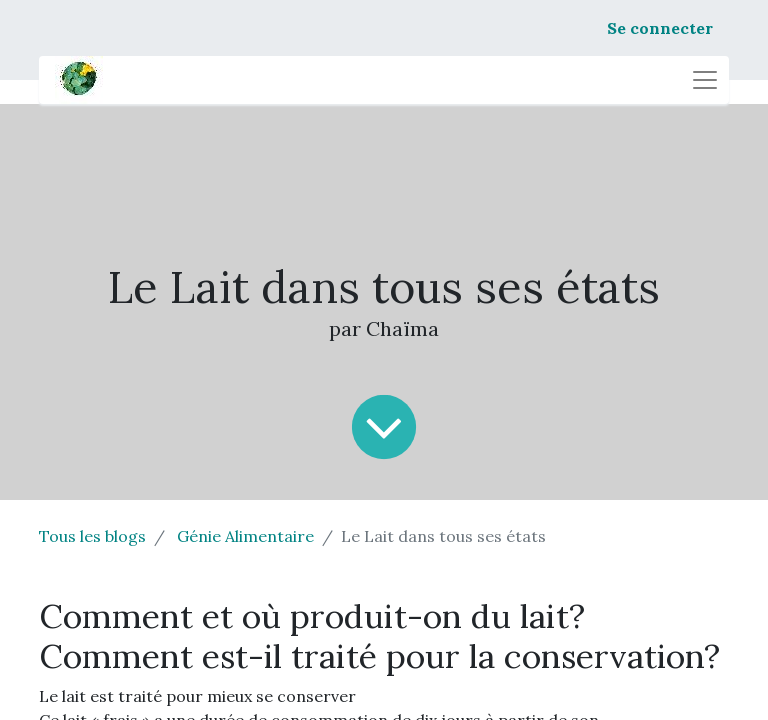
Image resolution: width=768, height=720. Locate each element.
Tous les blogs (92, 536)
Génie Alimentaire (245, 536)
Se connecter (660, 28)
